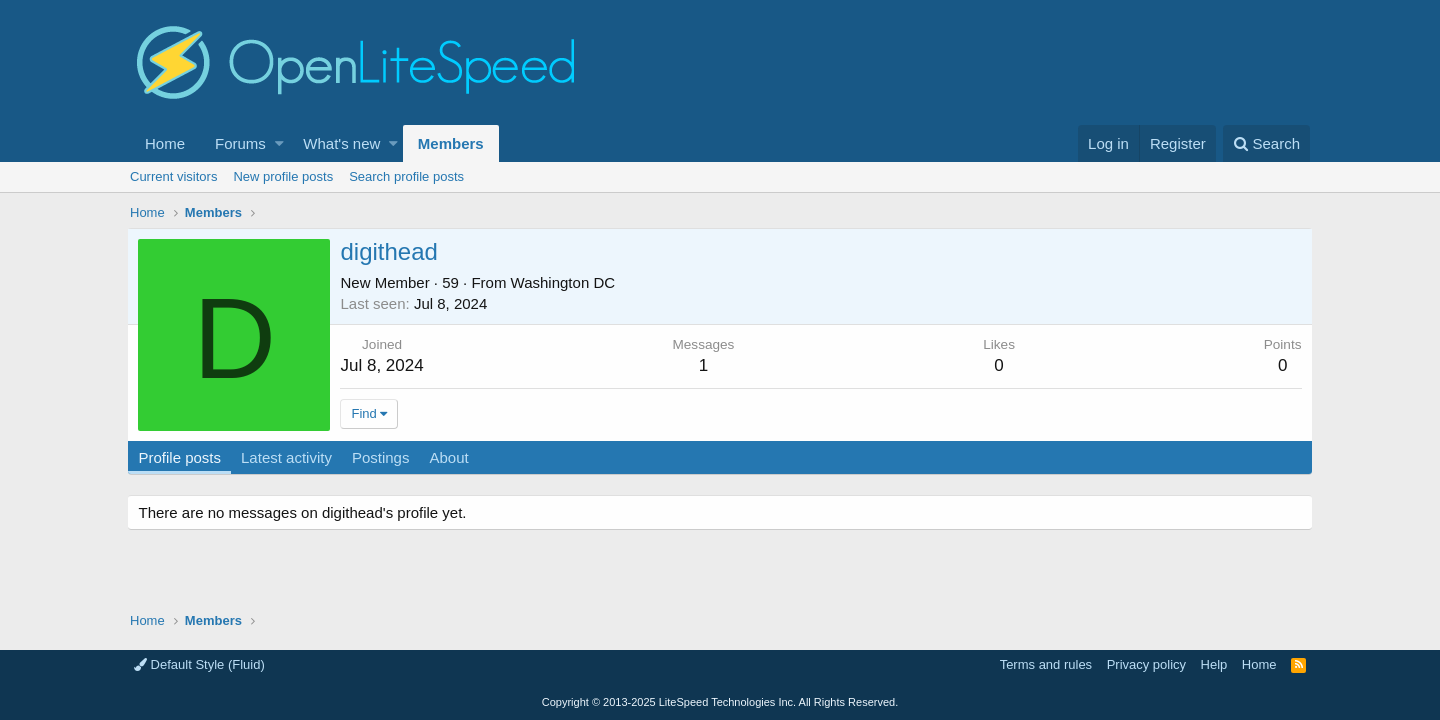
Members (451, 143)
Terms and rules (1046, 664)
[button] (279, 143)
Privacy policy (1146, 664)
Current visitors (173, 176)
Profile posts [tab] (182, 457)
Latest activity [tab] (289, 457)
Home (165, 143)
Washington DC (565, 282)
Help (1214, 664)
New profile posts (283, 176)
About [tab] (451, 457)
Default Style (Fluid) (199, 664)
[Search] (1266, 143)
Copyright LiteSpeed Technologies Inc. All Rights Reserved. (720, 702)
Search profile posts (406, 176)
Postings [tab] (383, 457)
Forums (240, 143)
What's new (341, 143)
